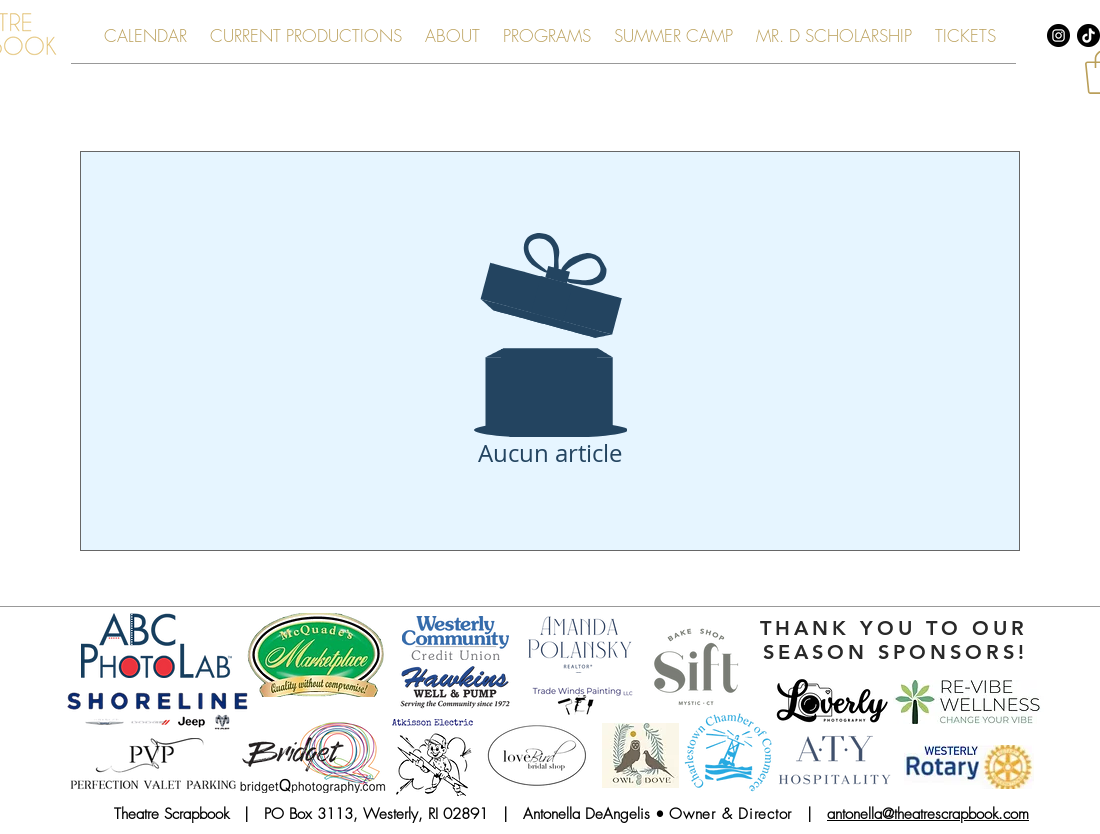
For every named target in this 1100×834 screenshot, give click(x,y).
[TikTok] (1088, 35)
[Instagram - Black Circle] (1058, 35)
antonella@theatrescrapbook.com (928, 814)
